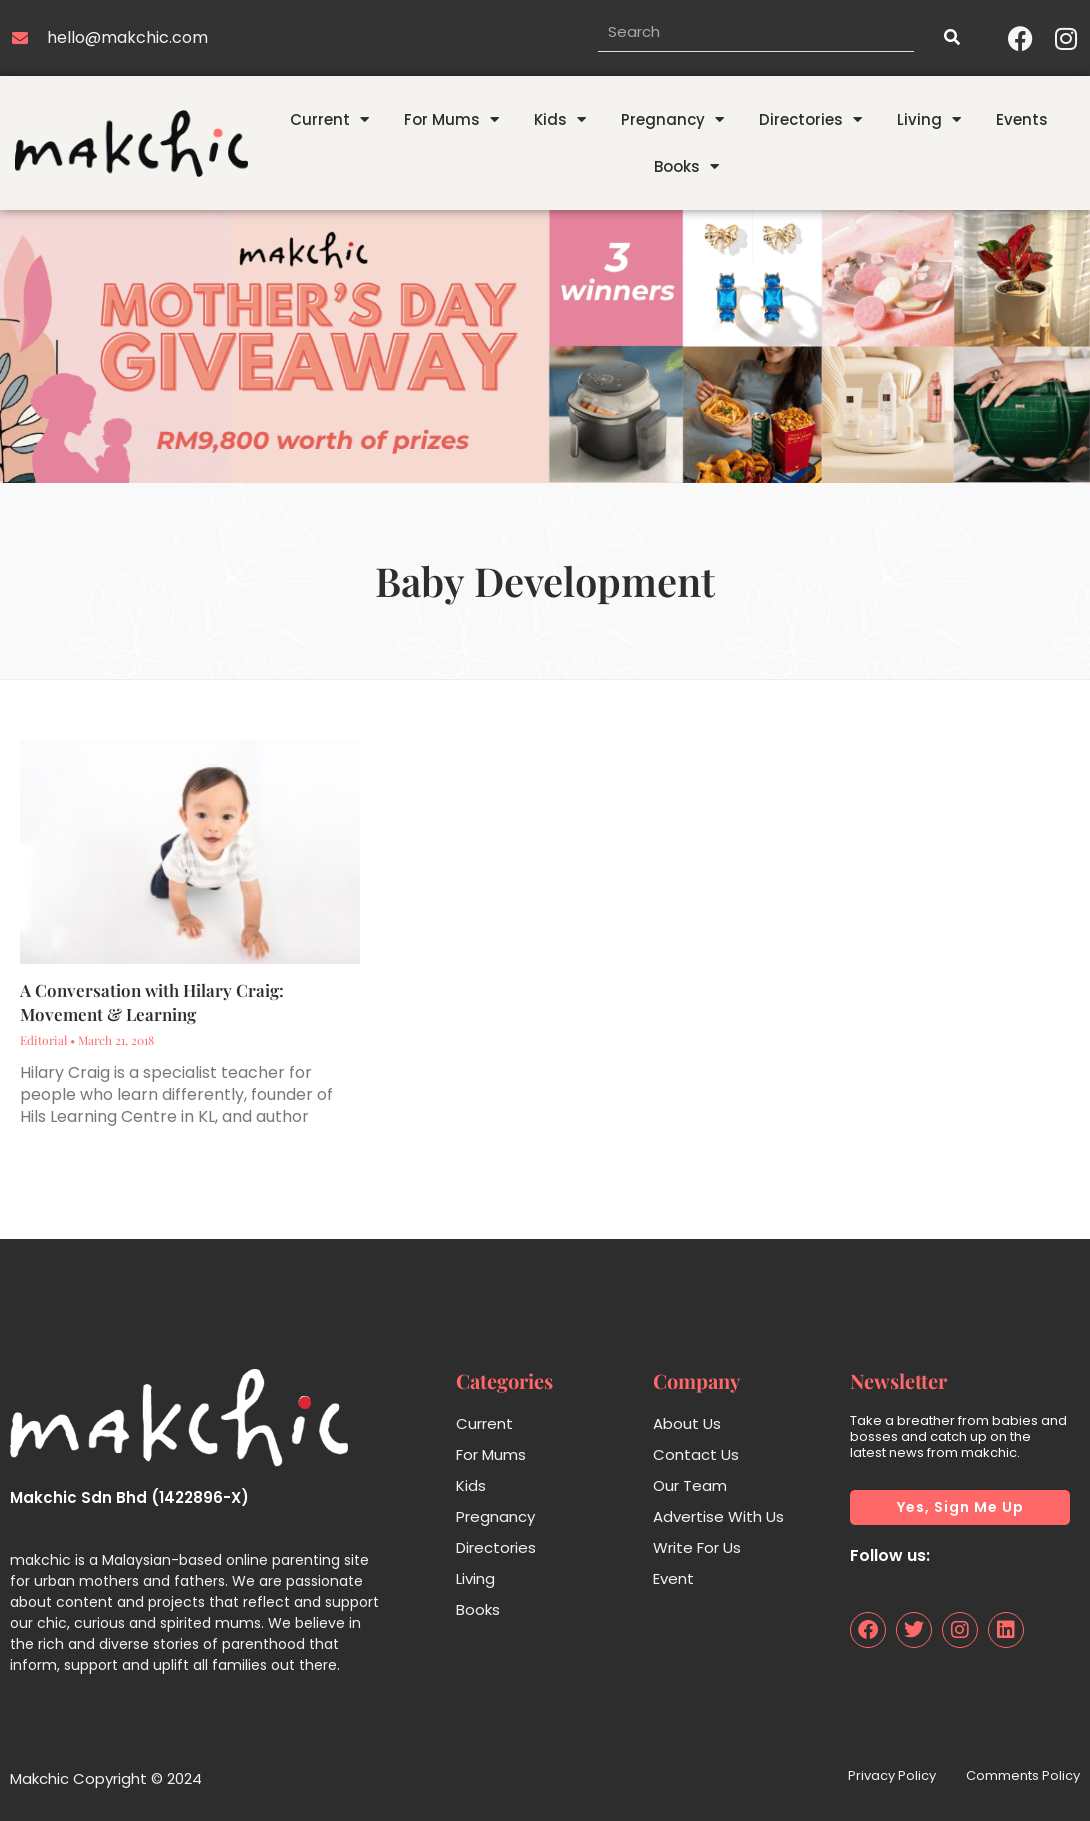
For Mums (451, 119)
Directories (810, 119)
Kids (560, 119)
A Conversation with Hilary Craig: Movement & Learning (152, 1002)
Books (686, 166)
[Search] (951, 38)
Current (329, 119)
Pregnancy (672, 119)
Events (1022, 119)
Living (929, 119)
